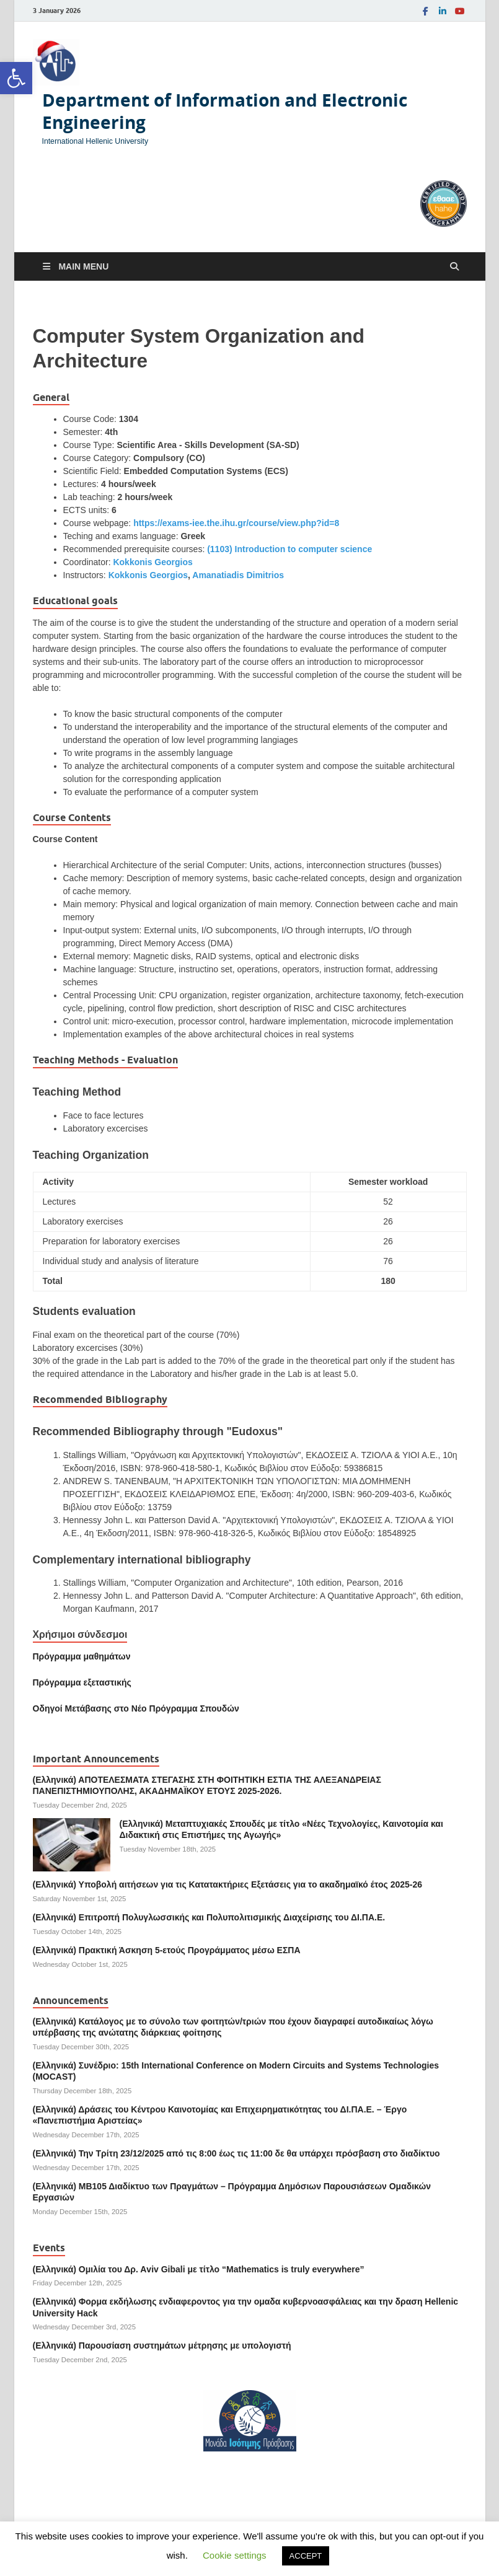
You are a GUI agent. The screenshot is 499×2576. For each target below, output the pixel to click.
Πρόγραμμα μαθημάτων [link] (82, 1656)
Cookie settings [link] (235, 2555)
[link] (16, 78)
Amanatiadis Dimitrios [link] (238, 575)
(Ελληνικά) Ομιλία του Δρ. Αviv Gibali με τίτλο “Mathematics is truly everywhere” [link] (198, 2269)
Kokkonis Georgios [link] (152, 562)
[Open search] (454, 266)
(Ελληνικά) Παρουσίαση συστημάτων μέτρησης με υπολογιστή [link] (162, 2345)
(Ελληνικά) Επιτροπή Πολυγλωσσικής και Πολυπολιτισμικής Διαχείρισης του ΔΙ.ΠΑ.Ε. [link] (209, 1917)
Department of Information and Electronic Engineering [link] (224, 111)
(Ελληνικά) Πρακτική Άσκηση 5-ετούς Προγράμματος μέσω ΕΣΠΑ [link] (167, 1950)
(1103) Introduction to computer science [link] (289, 549)
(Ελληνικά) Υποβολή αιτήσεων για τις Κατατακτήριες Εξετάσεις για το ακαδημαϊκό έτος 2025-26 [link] (228, 1884)
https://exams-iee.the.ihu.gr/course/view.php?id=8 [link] (236, 523)
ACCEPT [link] (305, 2556)
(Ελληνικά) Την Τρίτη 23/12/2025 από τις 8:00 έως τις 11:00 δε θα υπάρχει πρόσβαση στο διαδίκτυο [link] (236, 2153)
